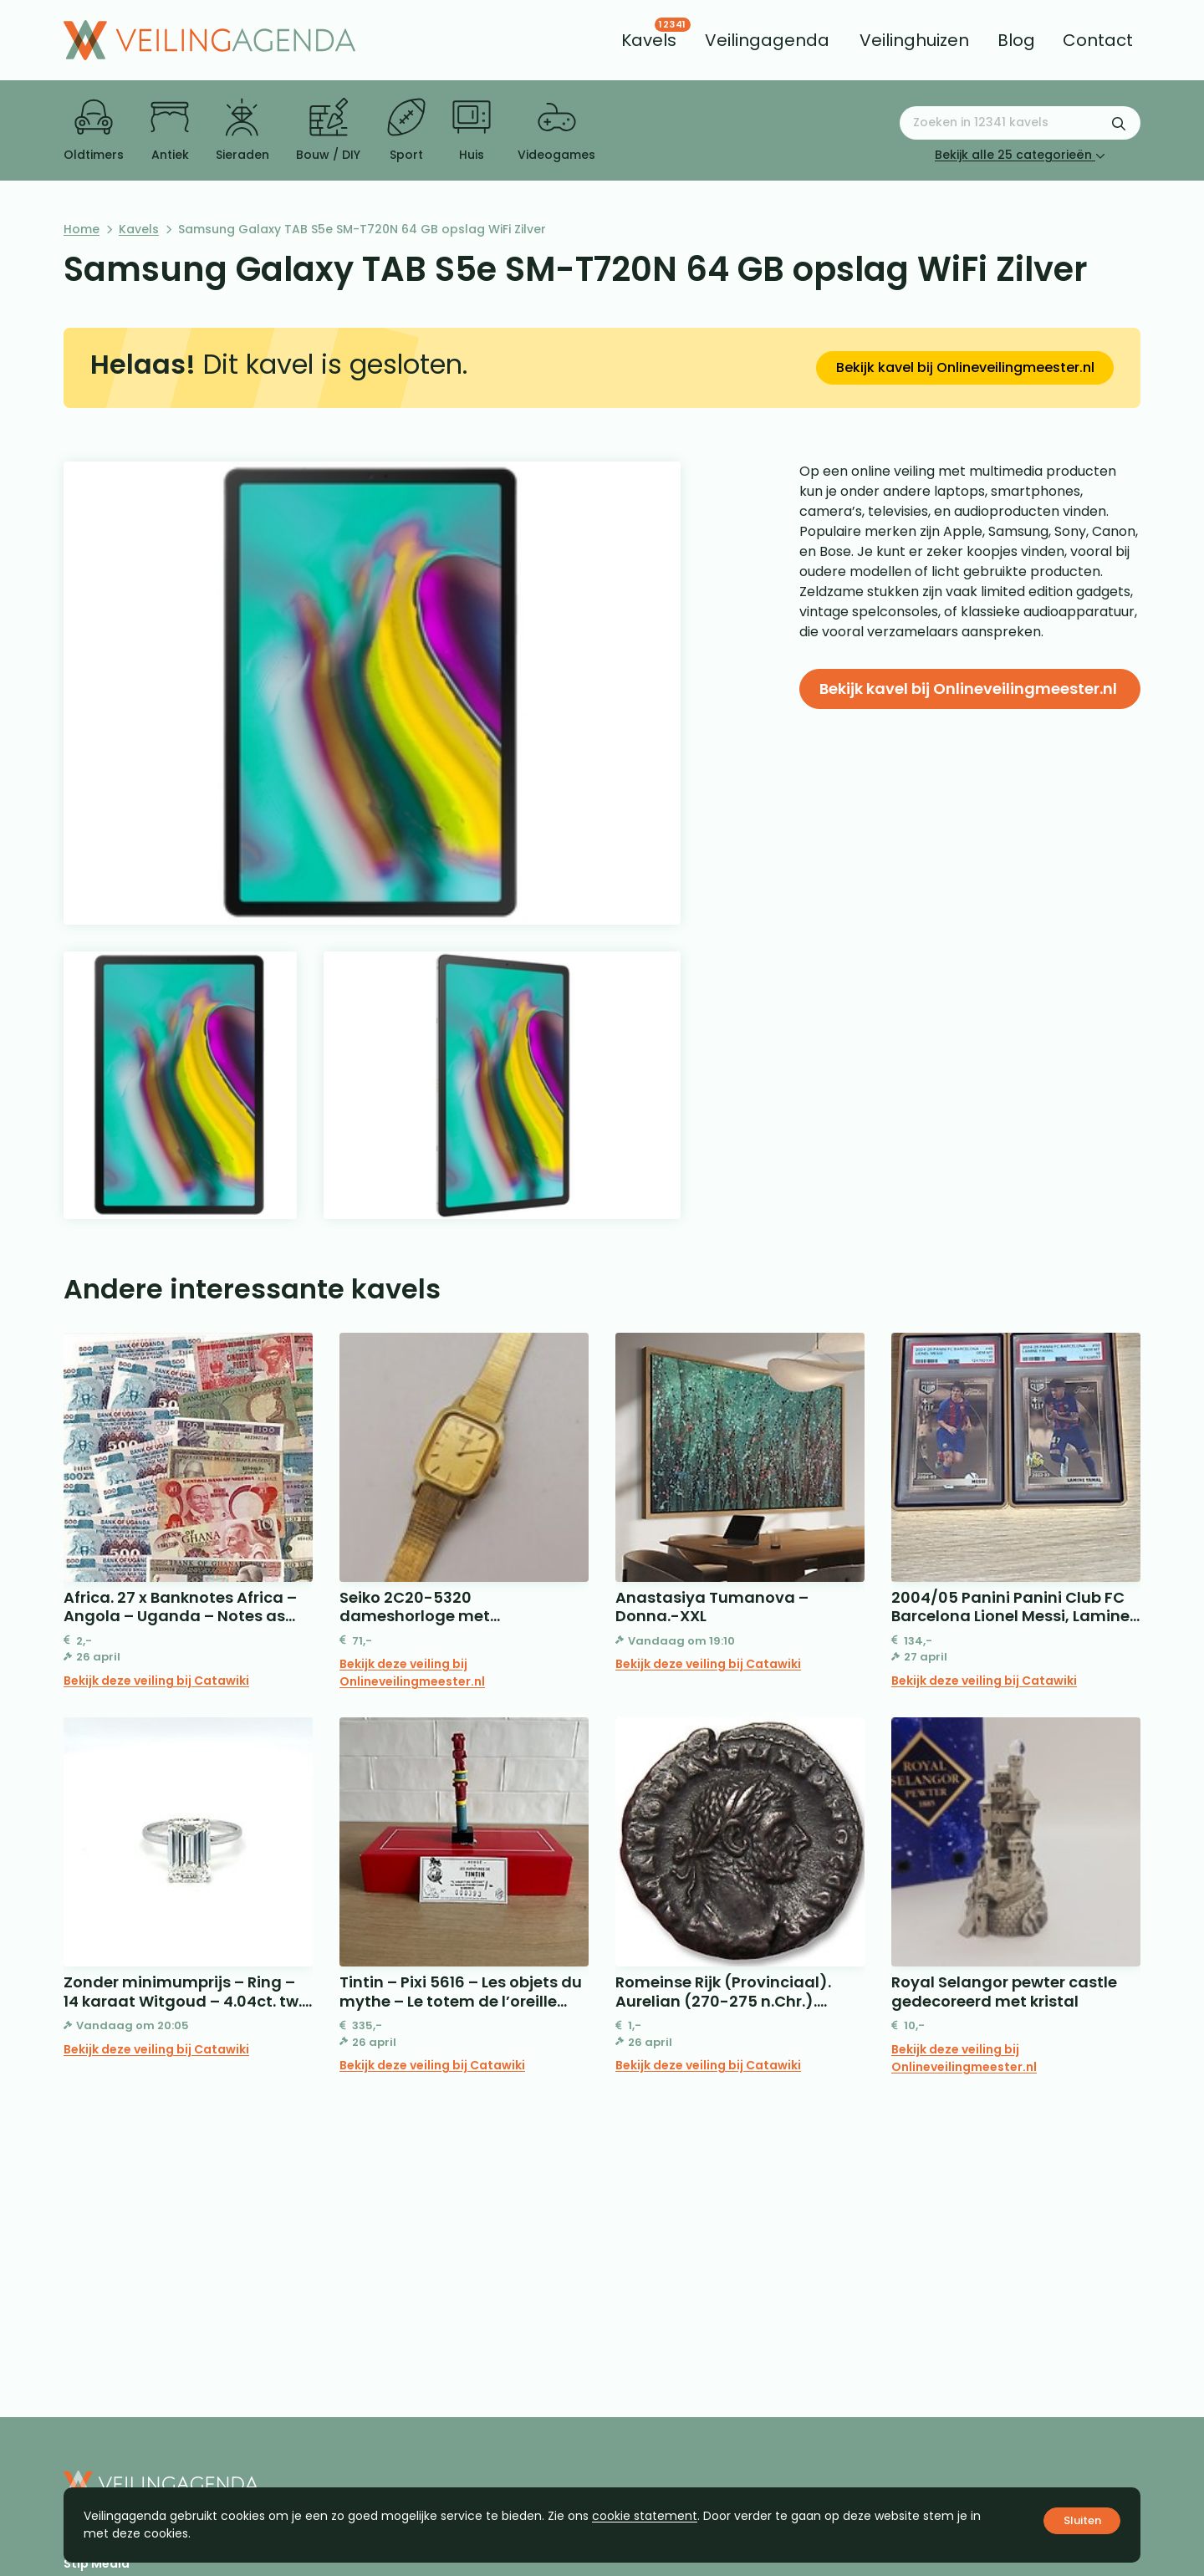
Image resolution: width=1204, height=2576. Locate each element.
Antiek (169, 130)
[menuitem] (649, 40)
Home (81, 229)
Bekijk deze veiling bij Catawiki (156, 1680)
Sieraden (242, 130)
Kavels (139, 229)
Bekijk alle (1020, 154)
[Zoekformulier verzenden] (1118, 123)
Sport (406, 130)
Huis (471, 130)
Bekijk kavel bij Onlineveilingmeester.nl (965, 367)
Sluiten (1082, 2520)
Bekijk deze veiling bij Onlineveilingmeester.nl (412, 1672)
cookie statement (644, 2515)
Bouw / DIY (328, 130)
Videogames (556, 130)
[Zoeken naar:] (1020, 123)
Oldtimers (94, 130)
